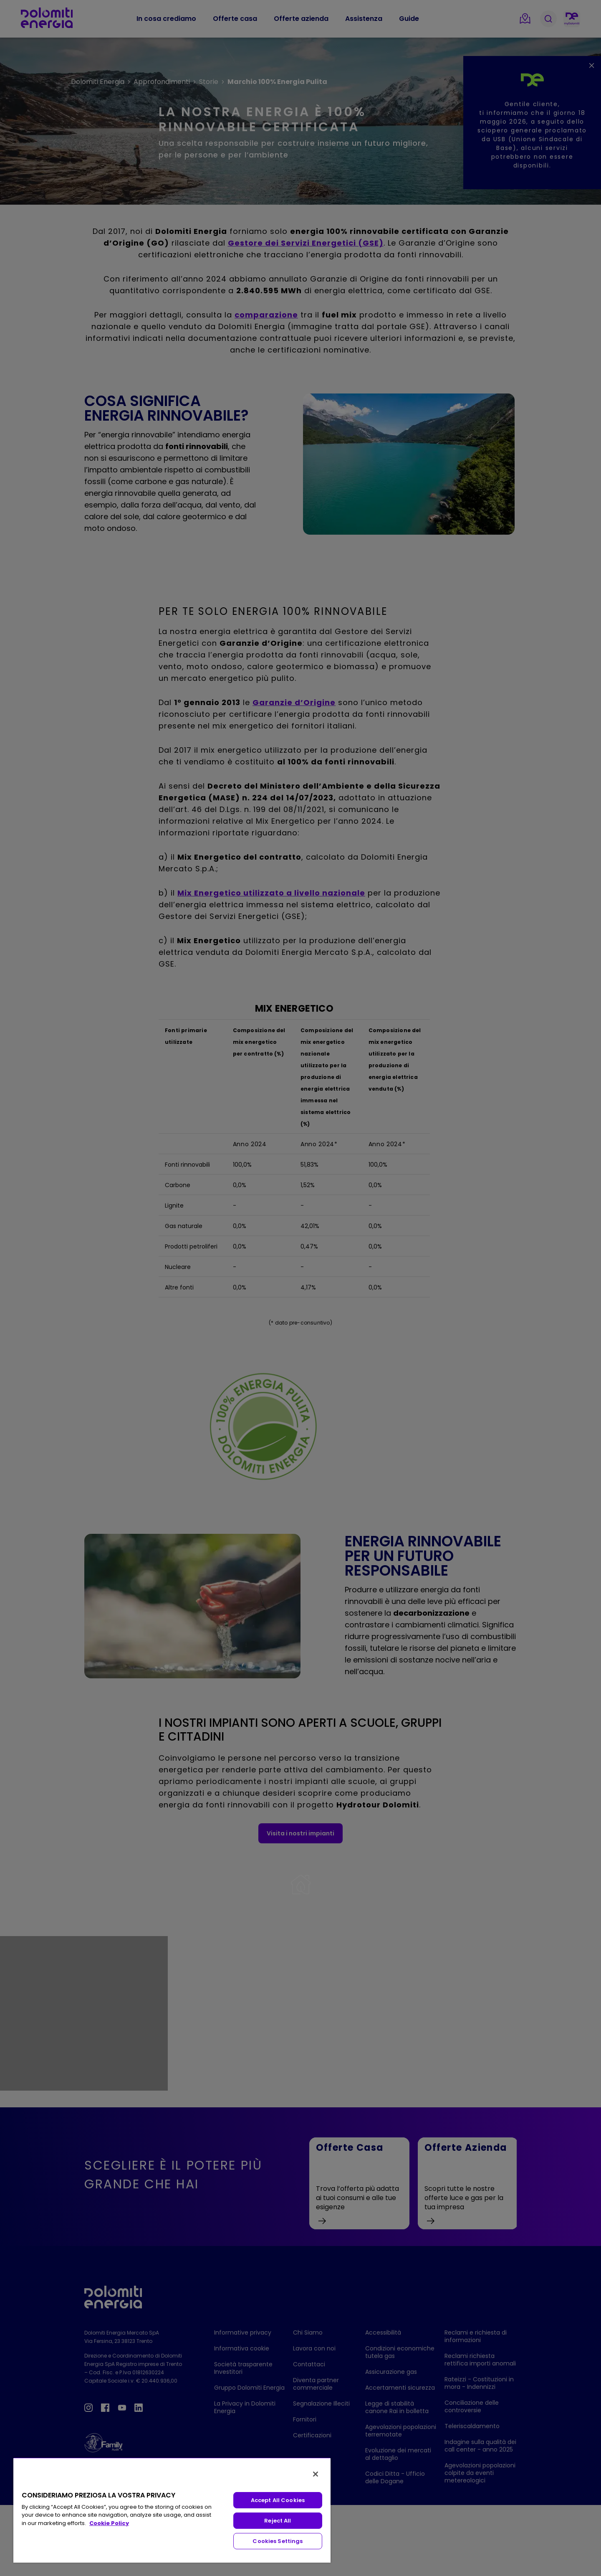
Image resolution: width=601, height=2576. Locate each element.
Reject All (277, 2521)
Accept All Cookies (278, 2500)
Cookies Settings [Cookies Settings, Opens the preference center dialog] (278, 2541)
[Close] (315, 2474)
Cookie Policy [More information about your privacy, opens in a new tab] (109, 2523)
